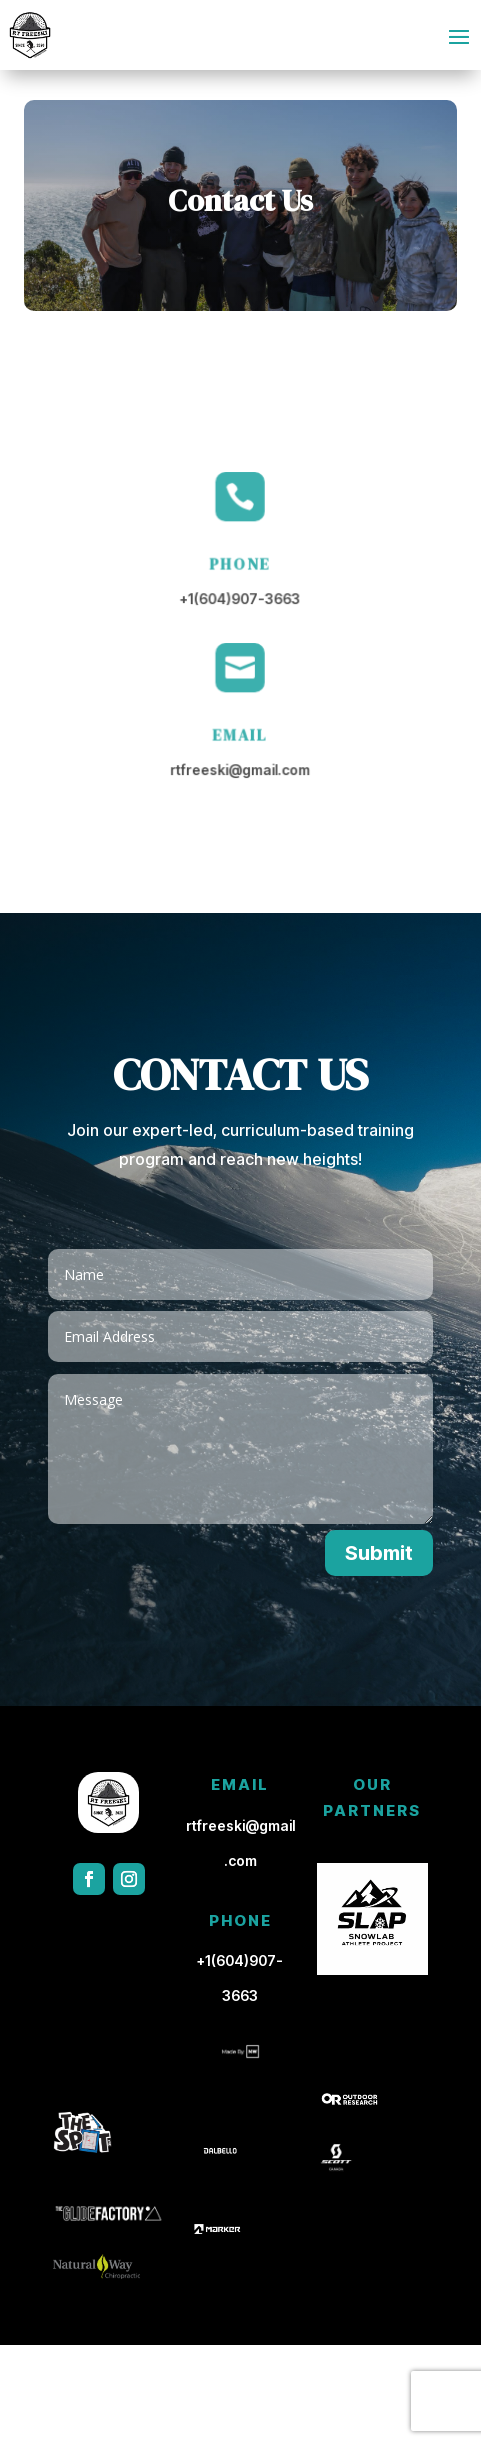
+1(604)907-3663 (241, 598)
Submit (379, 1553)
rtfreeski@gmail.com (240, 769)
